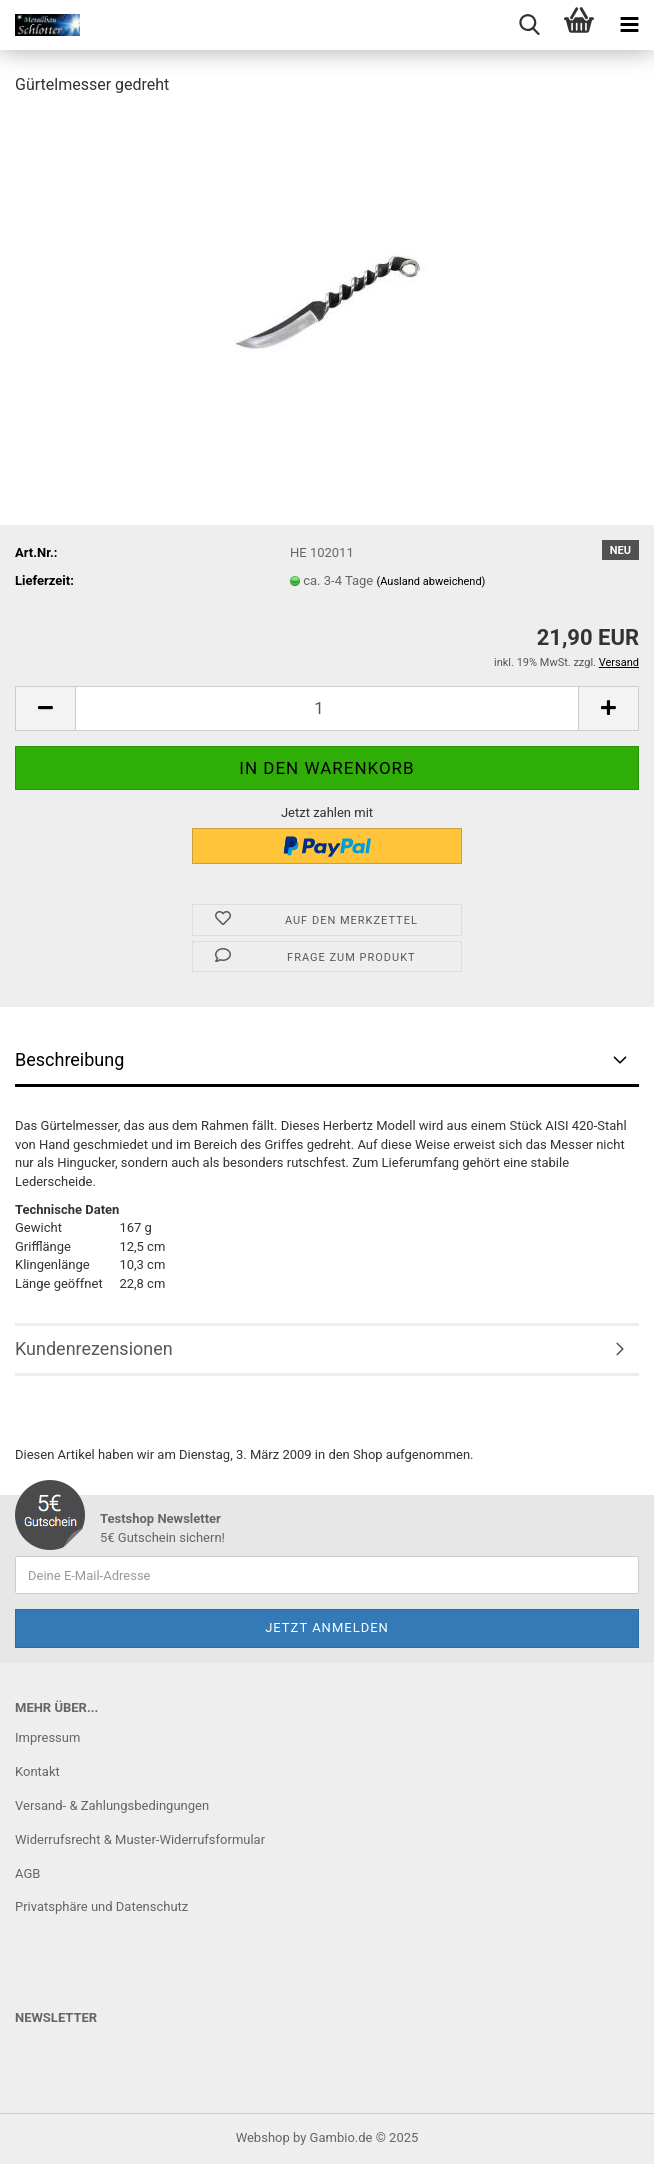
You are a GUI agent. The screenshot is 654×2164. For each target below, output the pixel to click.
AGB (27, 1873)
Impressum (47, 1737)
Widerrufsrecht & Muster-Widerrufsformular (140, 1839)
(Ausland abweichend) (430, 581)
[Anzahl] (327, 708)
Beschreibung (69, 1059)
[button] (45, 708)
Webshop (263, 2137)
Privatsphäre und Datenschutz (101, 1906)
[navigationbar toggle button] (629, 25)
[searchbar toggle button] (529, 25)
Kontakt (37, 1771)
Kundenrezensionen (94, 1348)
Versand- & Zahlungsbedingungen (112, 1805)
